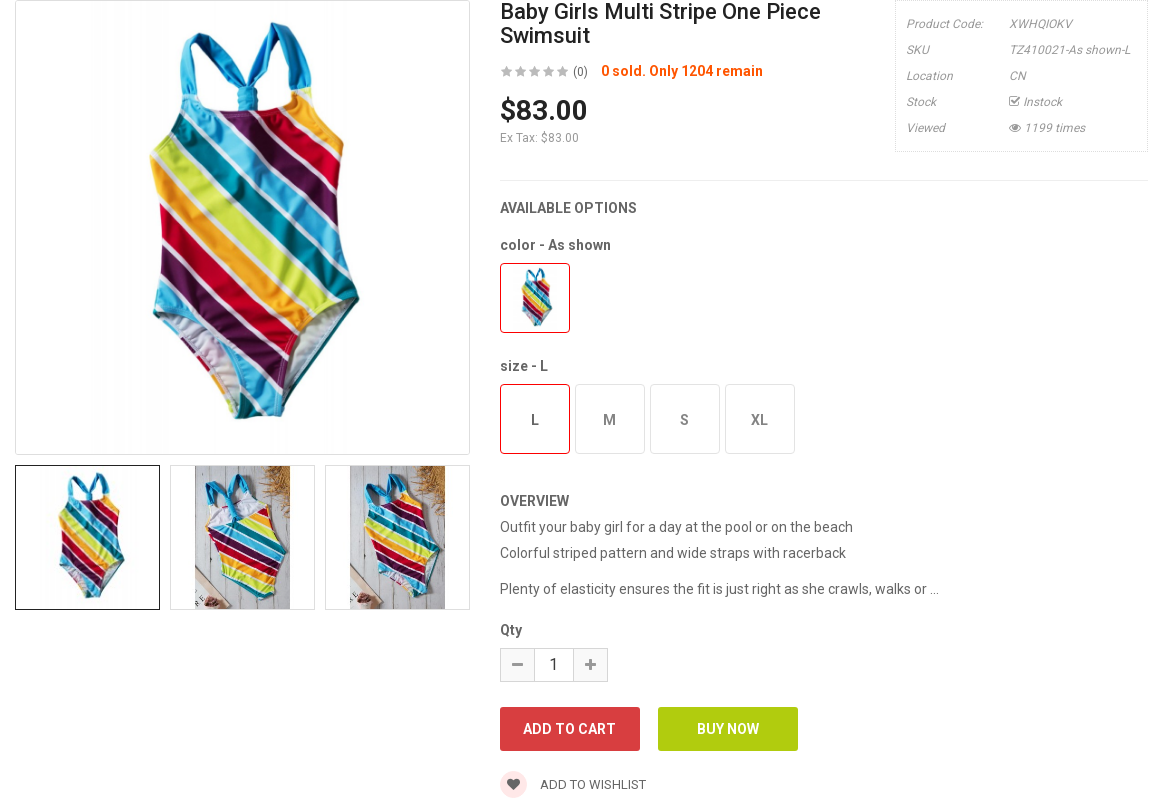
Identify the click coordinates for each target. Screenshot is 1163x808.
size (524, 366)
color (555, 245)
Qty (511, 630)
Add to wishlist (573, 784)
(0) (580, 72)
